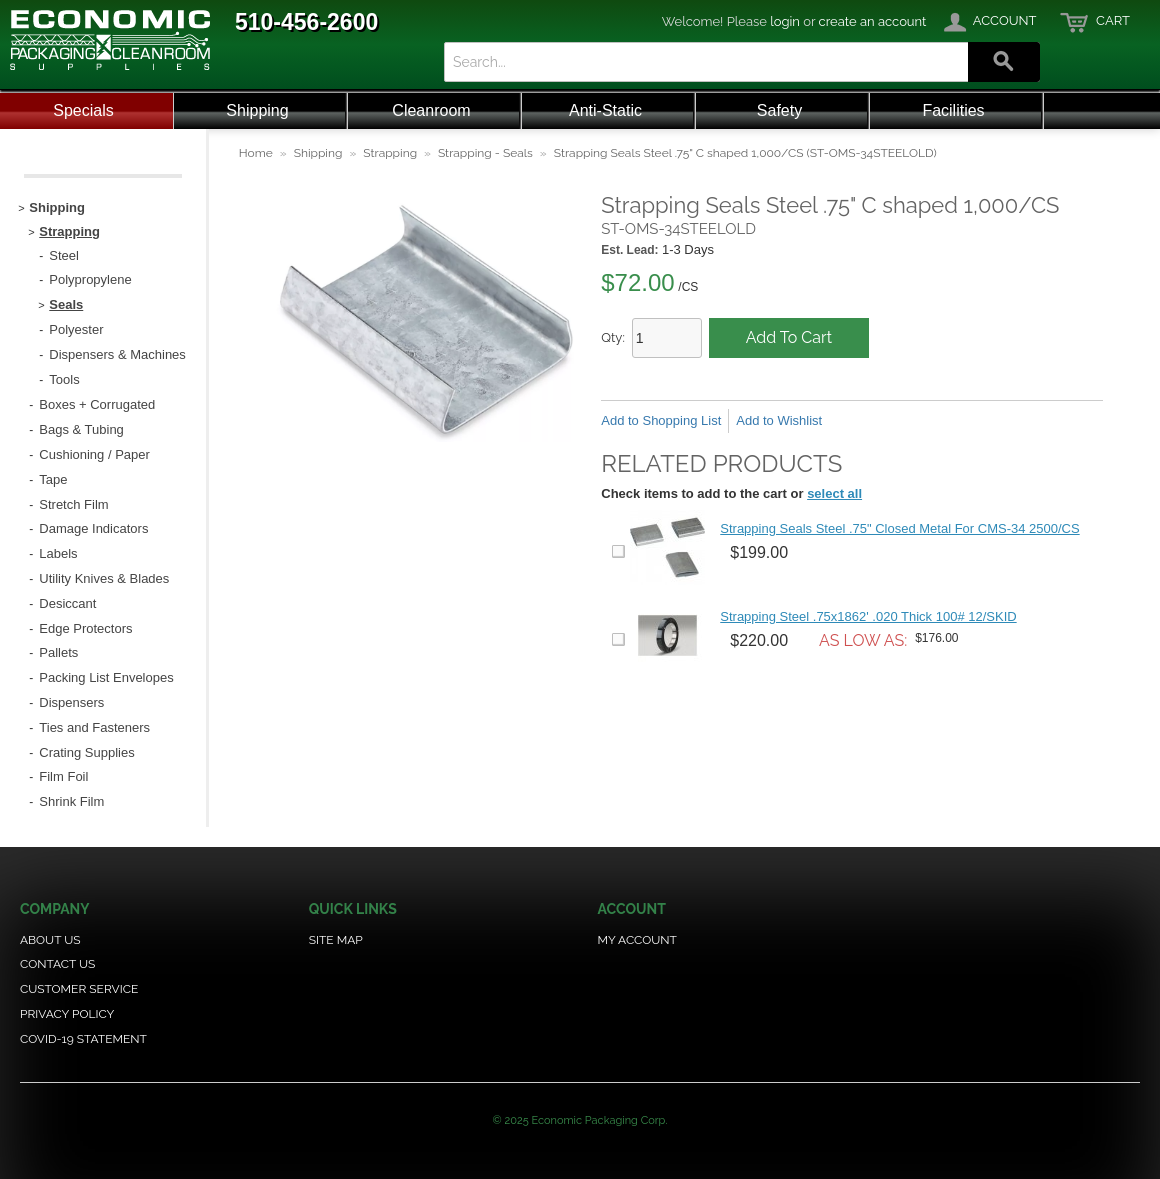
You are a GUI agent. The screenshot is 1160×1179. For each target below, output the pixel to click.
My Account (637, 940)
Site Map (336, 940)
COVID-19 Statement (83, 1039)
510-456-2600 (306, 22)
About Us (50, 940)
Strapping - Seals (485, 153)
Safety (779, 110)
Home (256, 153)
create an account (873, 21)
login (785, 21)
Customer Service (79, 989)
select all (834, 493)
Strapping (390, 153)
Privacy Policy (67, 1014)
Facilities (953, 110)
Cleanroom (431, 110)
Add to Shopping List (661, 420)
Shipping (257, 110)
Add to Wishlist (779, 420)
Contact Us (57, 964)
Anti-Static (605, 110)
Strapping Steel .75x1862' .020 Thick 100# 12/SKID (868, 616)
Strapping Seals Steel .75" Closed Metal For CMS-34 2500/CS (899, 528)
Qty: (613, 337)
